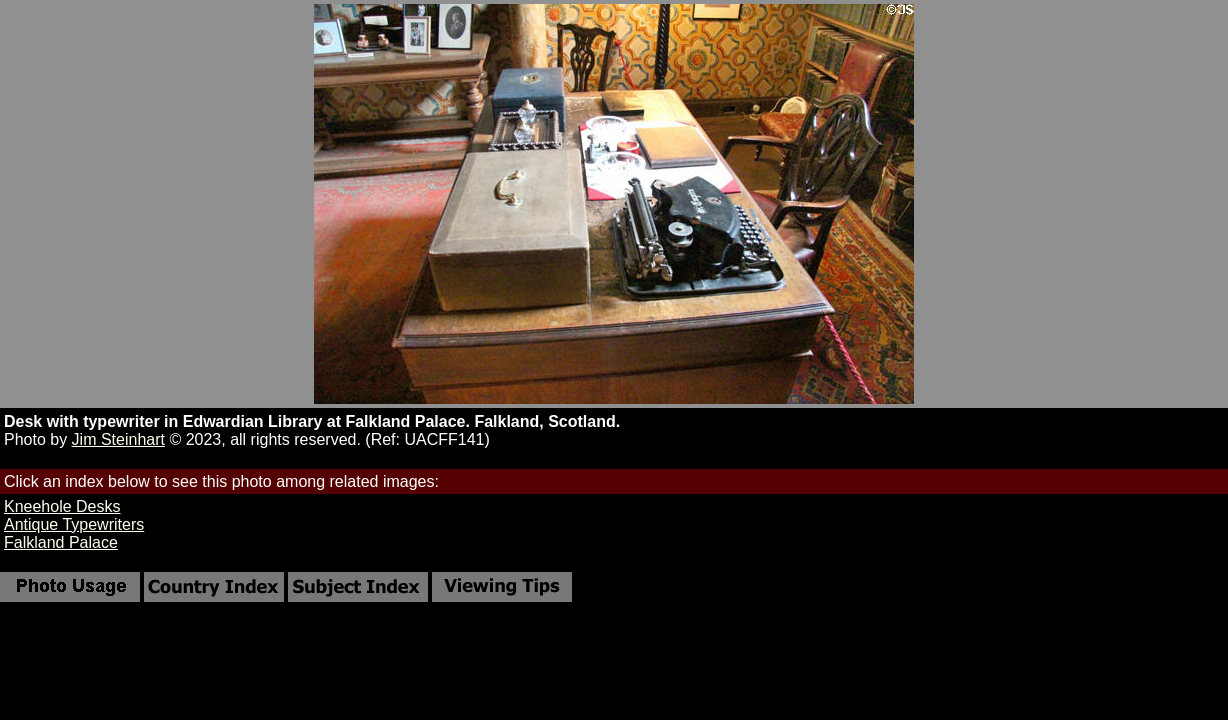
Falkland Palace (61, 542)
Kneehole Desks (62, 506)
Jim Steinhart (118, 439)
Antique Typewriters (74, 524)
